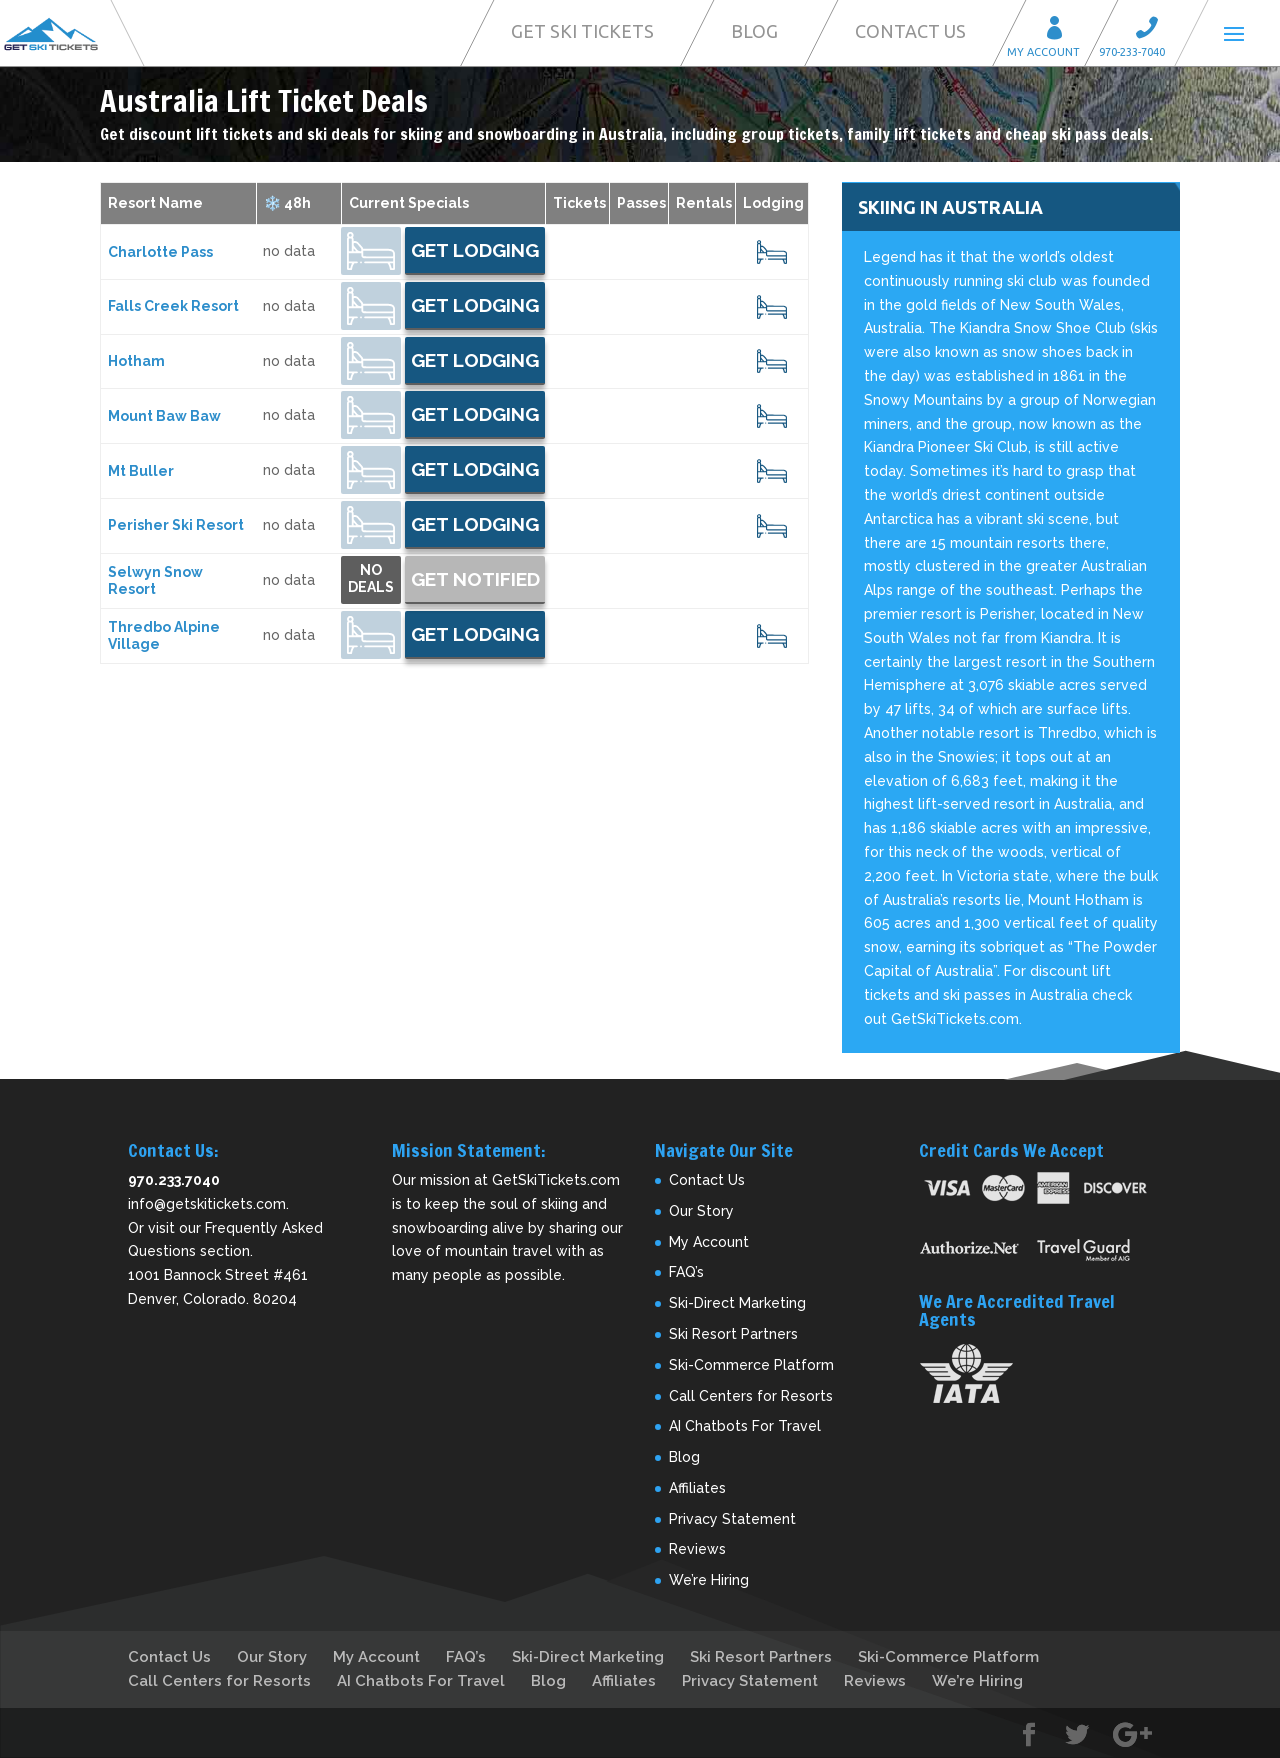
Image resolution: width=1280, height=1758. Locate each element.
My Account (1061, 30)
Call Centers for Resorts (751, 1396)
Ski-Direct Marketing (737, 1303)
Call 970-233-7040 (1153, 30)
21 (771, 526)
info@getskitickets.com (207, 1204)
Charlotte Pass (160, 252)
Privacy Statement (732, 1519)
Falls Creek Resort (173, 306)
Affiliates (697, 1488)
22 (772, 307)
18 (772, 636)
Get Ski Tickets (582, 31)
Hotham (136, 361)
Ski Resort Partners (733, 1334)
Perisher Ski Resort (176, 525)
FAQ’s (686, 1272)
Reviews (697, 1549)
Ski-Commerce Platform (751, 1365)
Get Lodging (475, 250)
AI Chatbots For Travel (745, 1426)
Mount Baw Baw (164, 416)
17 (772, 471)
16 (772, 361)
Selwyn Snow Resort (155, 580)
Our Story (701, 1211)
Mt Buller (141, 471)
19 (772, 416)
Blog (754, 31)
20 (771, 252)
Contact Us (910, 31)
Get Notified (475, 579)
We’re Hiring (709, 1580)
